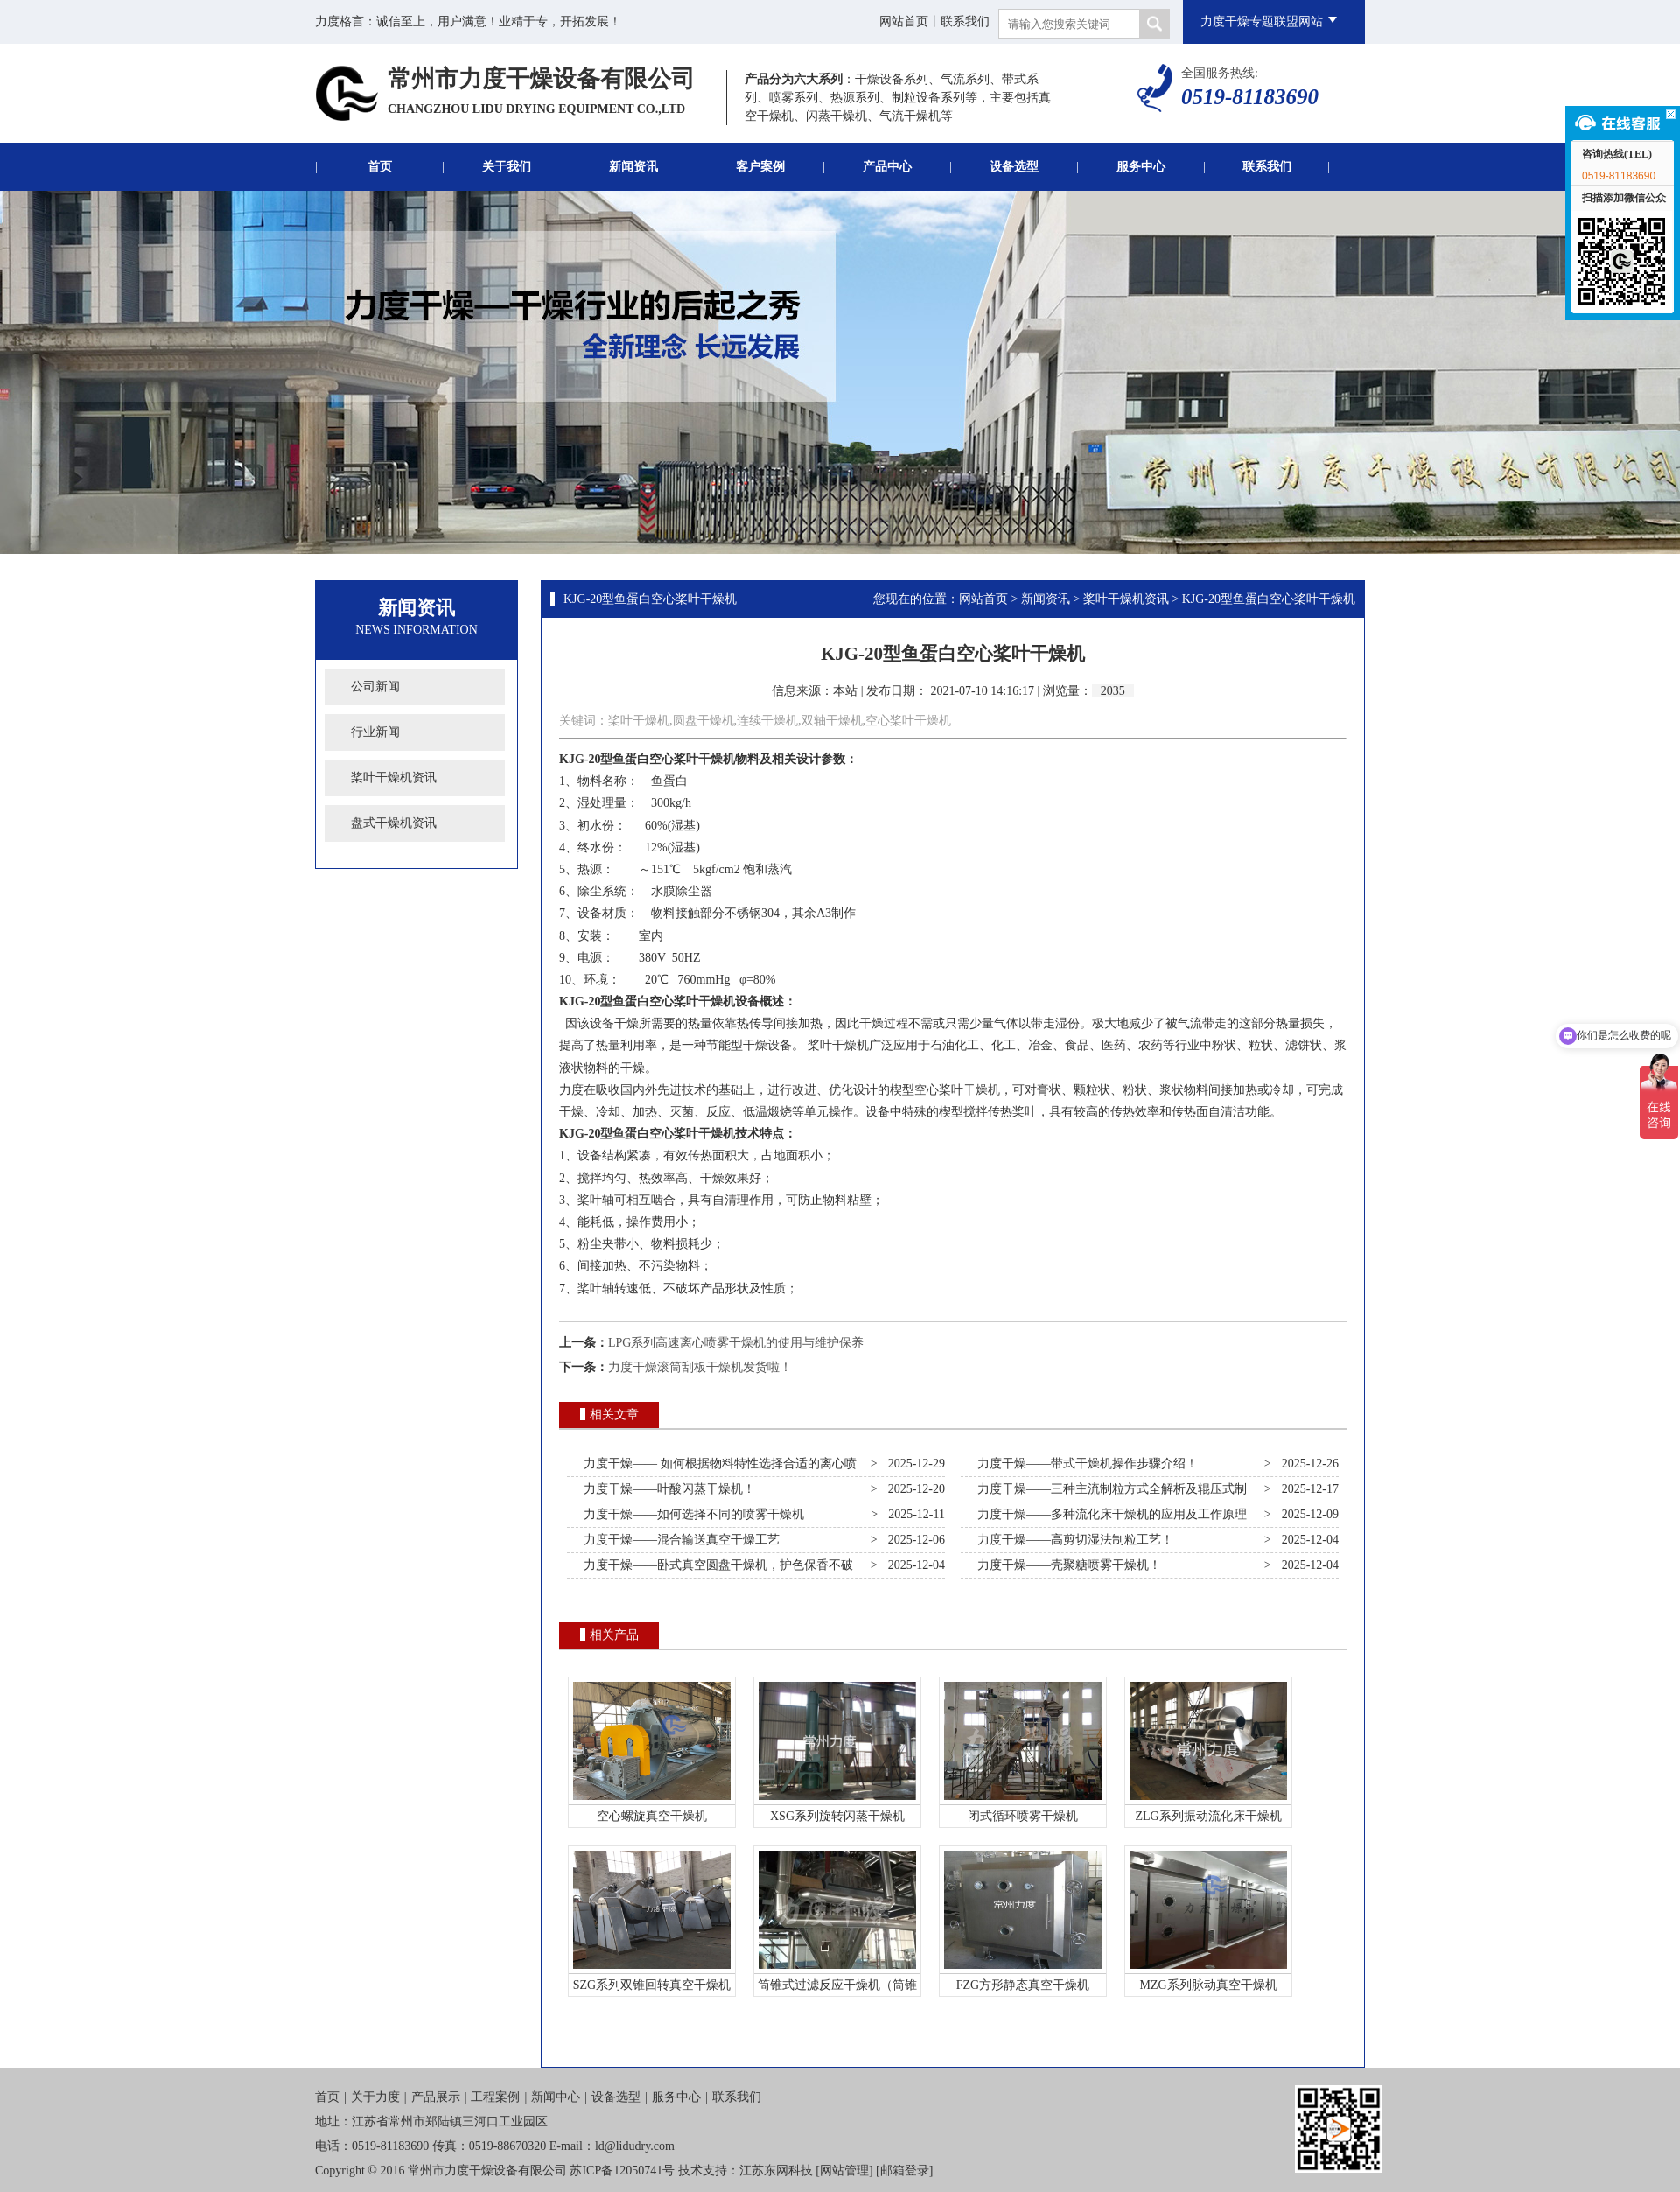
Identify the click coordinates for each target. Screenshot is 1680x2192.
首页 (380, 166)
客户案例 (760, 166)
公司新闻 (375, 686)
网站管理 (844, 2170)
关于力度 (375, 2097)
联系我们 (965, 21)
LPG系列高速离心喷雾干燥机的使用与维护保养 (736, 1342)
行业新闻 (375, 732)
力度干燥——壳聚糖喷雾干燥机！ (1066, 1565)
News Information (416, 629)
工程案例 (495, 2097)
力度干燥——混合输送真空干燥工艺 (679, 1539)
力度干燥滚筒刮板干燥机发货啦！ (700, 1367)
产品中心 (887, 166)
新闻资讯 (633, 166)
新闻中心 (555, 2097)
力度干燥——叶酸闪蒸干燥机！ (666, 1488)
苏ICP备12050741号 (622, 2170)
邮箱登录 (904, 2170)
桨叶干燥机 (704, 759)
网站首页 (903, 21)
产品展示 (435, 2097)
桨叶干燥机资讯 (394, 777)
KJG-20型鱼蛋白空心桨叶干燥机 (650, 599)
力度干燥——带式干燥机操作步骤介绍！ (1084, 1463)
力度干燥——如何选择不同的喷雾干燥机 (691, 1514)
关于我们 (506, 166)
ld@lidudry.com (635, 2146)
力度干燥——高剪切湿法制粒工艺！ (1072, 1539)
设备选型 (1014, 166)
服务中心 (1141, 166)
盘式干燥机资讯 (394, 823)
